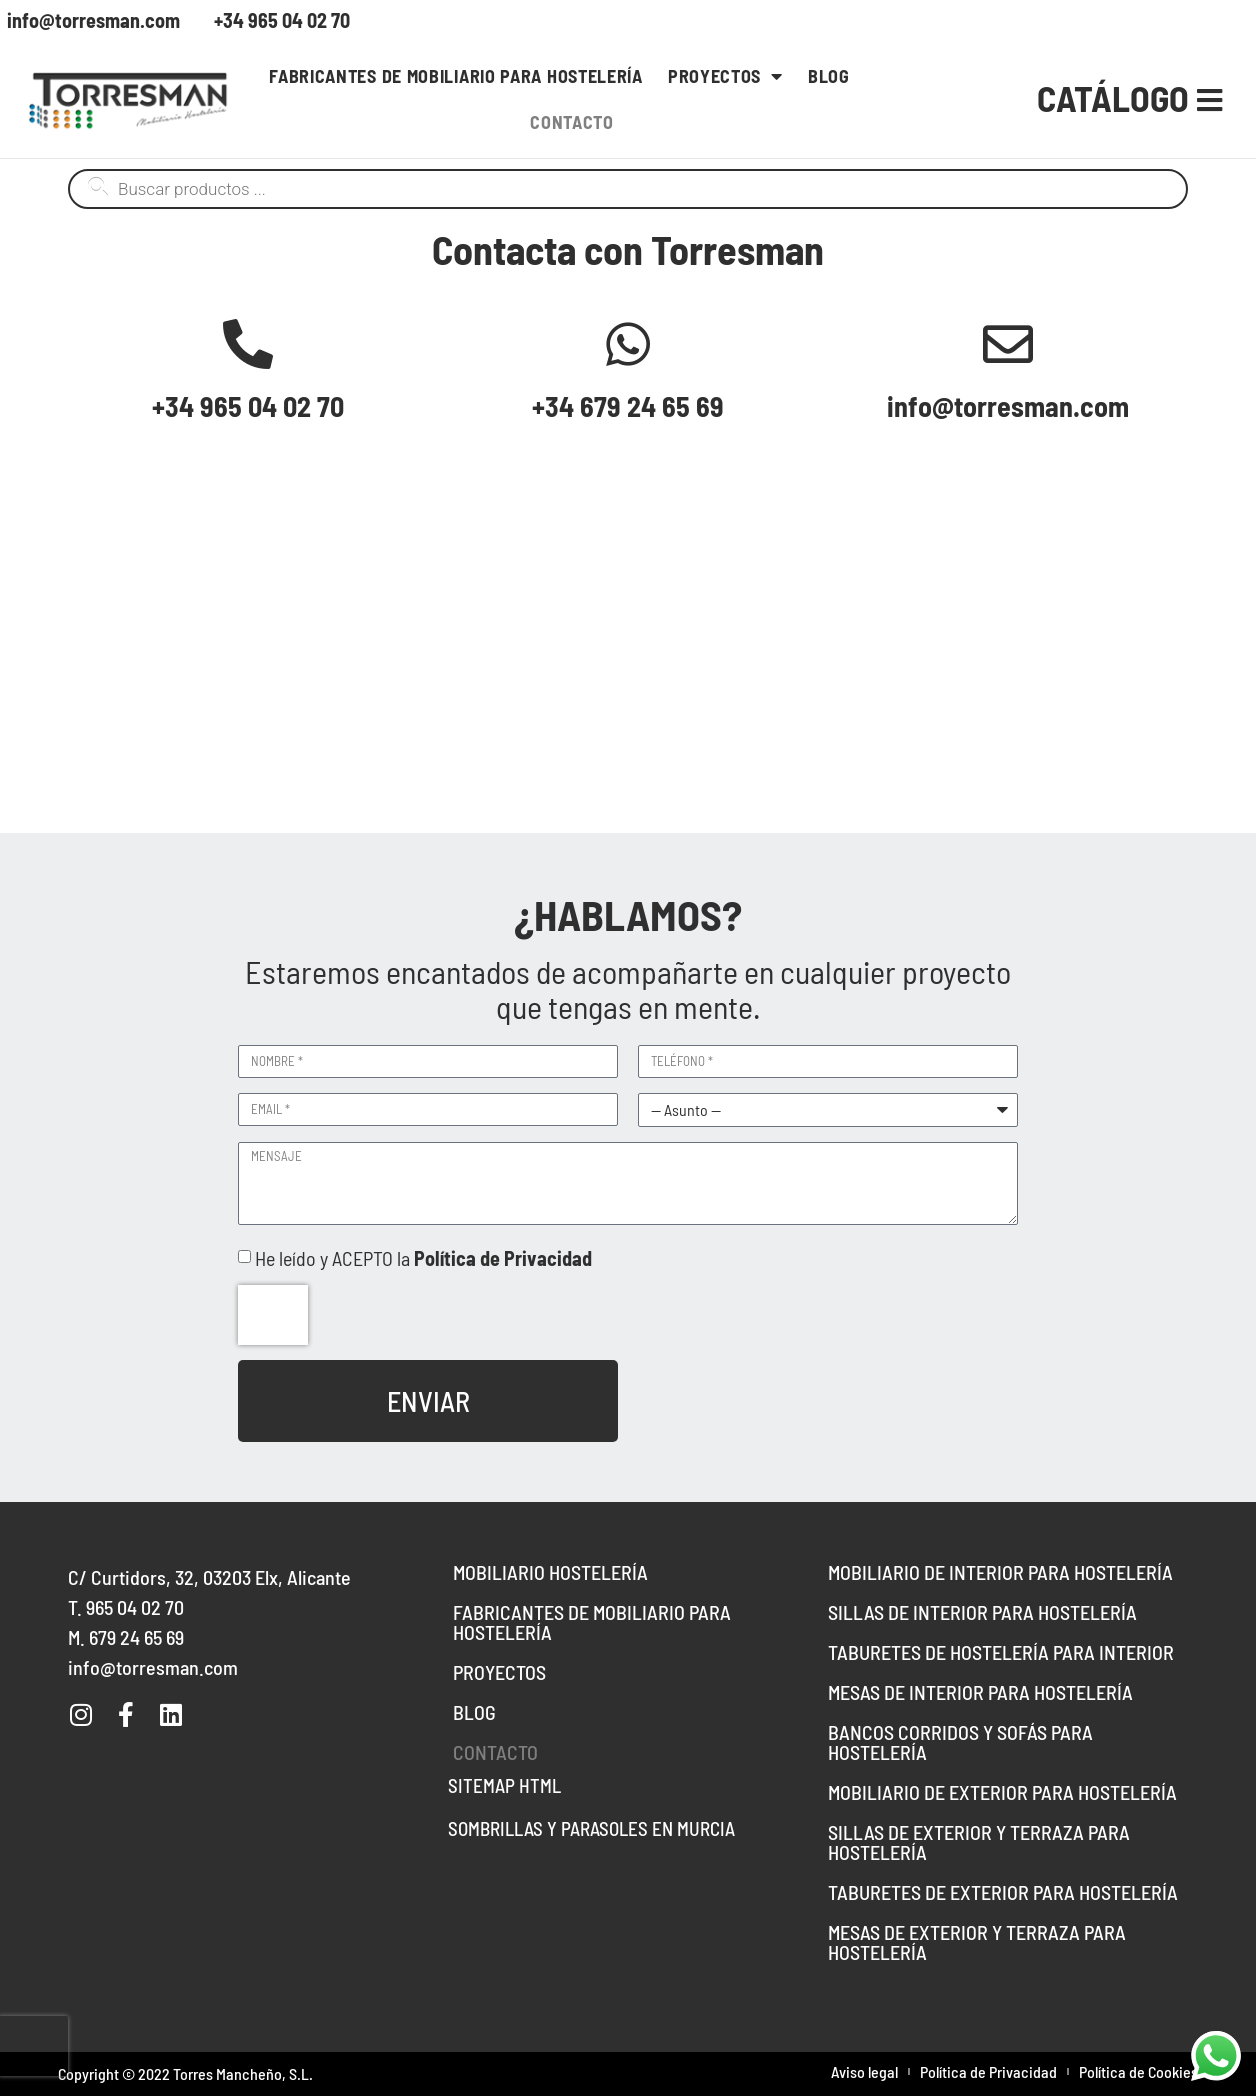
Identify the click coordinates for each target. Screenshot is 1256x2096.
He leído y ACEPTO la (423, 1258)
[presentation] (273, 1315)
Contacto (572, 122)
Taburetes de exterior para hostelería (1003, 1892)
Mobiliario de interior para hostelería (1000, 1572)
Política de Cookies (1138, 2071)
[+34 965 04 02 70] (248, 344)
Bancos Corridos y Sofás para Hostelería (960, 1742)
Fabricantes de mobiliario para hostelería (456, 76)
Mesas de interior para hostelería (980, 1692)
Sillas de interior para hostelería (982, 1612)
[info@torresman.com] (1008, 344)
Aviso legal (864, 2071)
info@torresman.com (1008, 406)
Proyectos (725, 76)
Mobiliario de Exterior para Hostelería (1002, 1792)
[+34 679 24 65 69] (628, 344)
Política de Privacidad (988, 2071)
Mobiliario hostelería (550, 1572)
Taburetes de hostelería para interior (1001, 1652)
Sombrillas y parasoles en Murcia (591, 1828)
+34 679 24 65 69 (628, 406)
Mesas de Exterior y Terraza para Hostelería (977, 1942)
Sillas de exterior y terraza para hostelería (979, 1842)
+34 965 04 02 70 (248, 406)
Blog (829, 76)
